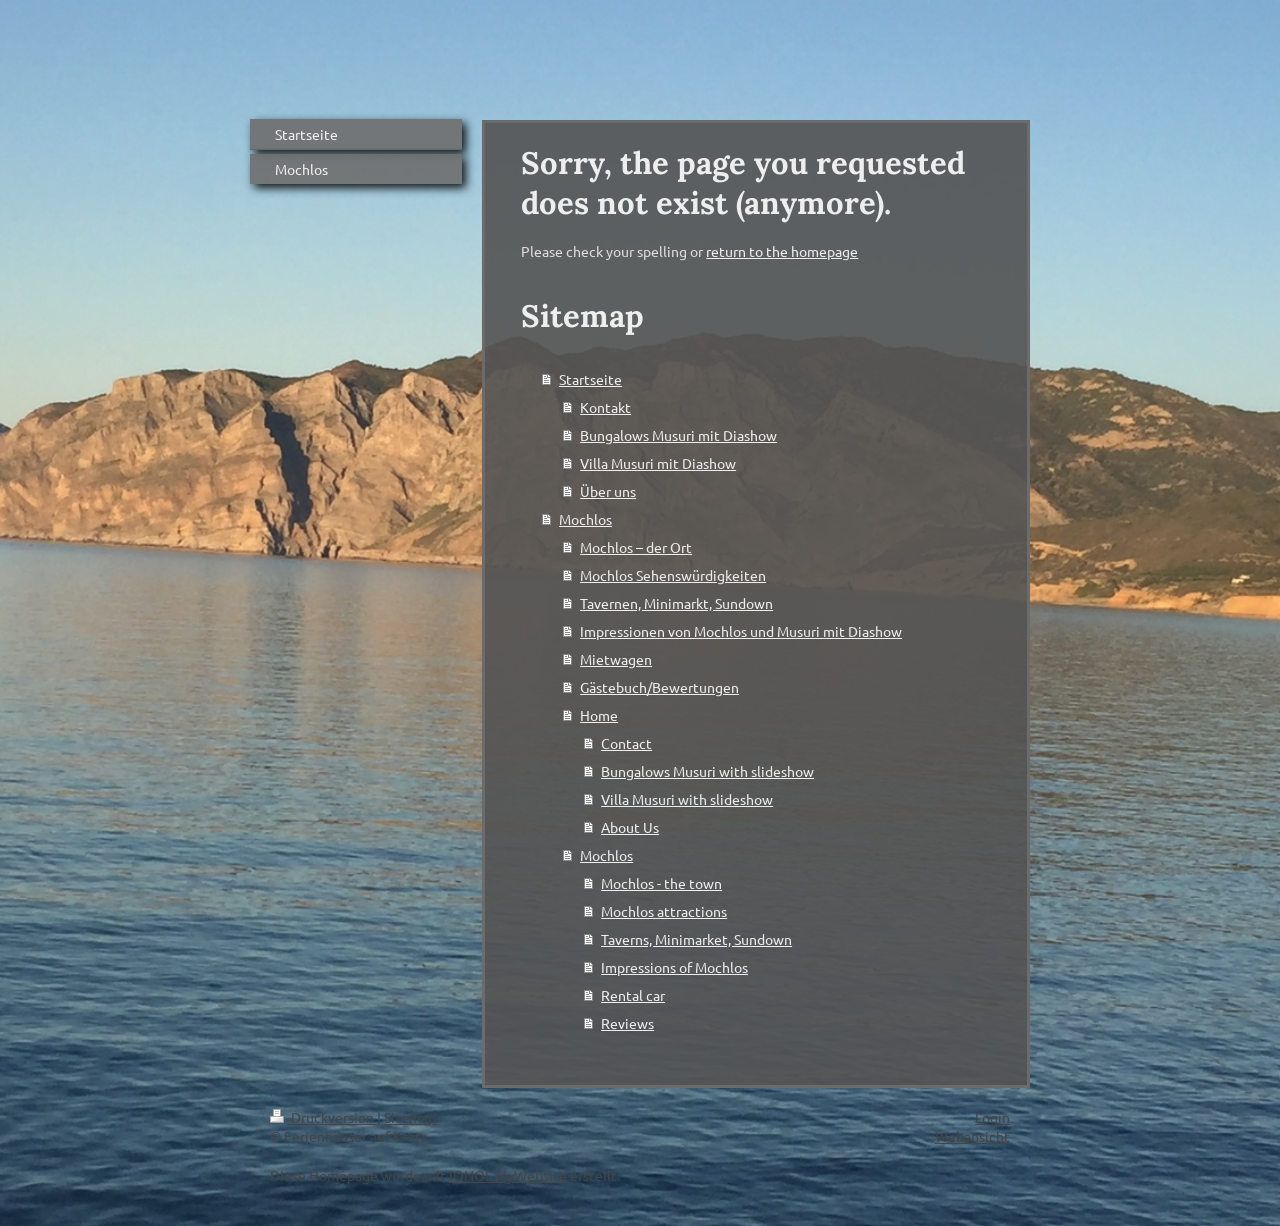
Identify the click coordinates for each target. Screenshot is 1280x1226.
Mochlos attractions (664, 911)
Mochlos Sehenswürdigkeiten (673, 575)
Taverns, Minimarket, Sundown (696, 939)
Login (992, 1117)
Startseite (590, 379)
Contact (626, 743)
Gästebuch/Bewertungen (659, 687)
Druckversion (323, 1117)
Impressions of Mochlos (674, 967)
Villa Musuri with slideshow (687, 799)
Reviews (627, 1023)
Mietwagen (616, 659)
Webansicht (972, 1136)
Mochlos (585, 519)
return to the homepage (782, 251)
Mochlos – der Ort (636, 547)
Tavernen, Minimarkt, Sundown (676, 603)
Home (599, 715)
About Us (630, 827)
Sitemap (410, 1117)
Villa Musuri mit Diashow (658, 463)
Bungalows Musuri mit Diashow (678, 435)
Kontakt (605, 407)
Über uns (608, 491)
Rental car (633, 995)
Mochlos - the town (661, 883)
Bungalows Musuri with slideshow (707, 771)
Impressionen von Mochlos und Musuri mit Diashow (741, 631)
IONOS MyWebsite (508, 1175)
